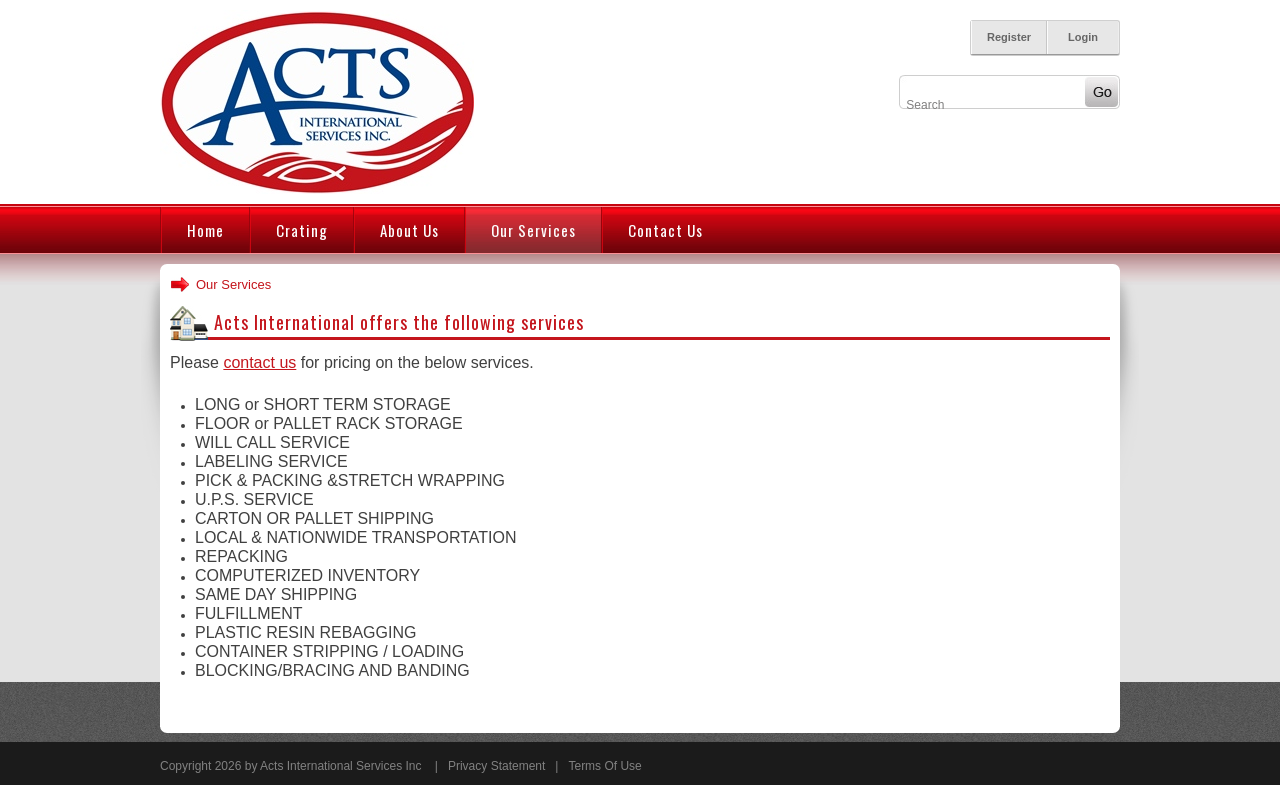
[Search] (991, 105)
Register (1009, 37)
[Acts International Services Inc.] (317, 101)
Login (1083, 37)
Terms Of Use (604, 766)
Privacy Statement (496, 766)
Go (1101, 92)
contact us (259, 362)
